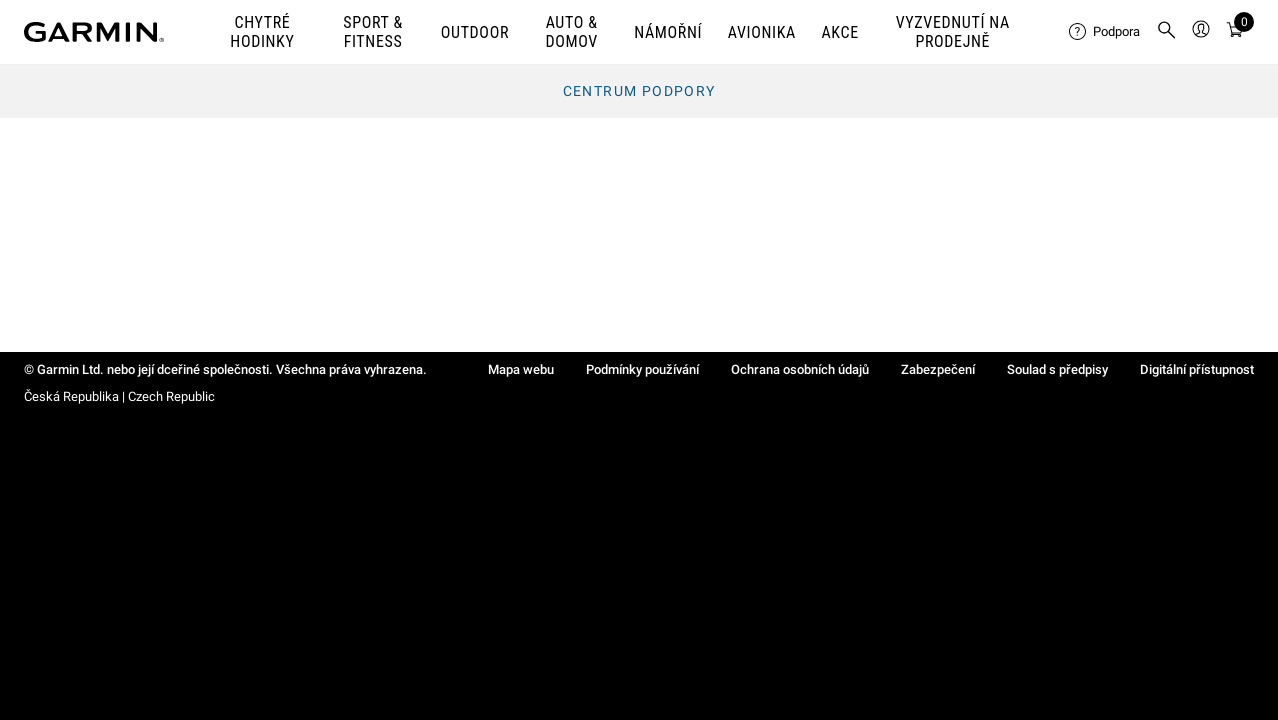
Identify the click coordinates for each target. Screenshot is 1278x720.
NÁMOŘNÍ (668, 32)
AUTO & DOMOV (571, 32)
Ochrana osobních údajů (800, 369)
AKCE (839, 32)
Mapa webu (521, 369)
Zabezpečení (938, 369)
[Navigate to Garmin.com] (94, 32)
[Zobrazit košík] (1235, 32)
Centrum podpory (639, 91)
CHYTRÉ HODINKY (262, 32)
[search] (1167, 32)
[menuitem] (1104, 32)
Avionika (762, 32)
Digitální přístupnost (1197, 369)
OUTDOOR (475, 32)
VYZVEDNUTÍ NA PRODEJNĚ (953, 32)
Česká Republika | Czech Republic (119, 396)
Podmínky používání (642, 369)
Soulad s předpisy (1057, 369)
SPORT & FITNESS (373, 32)
